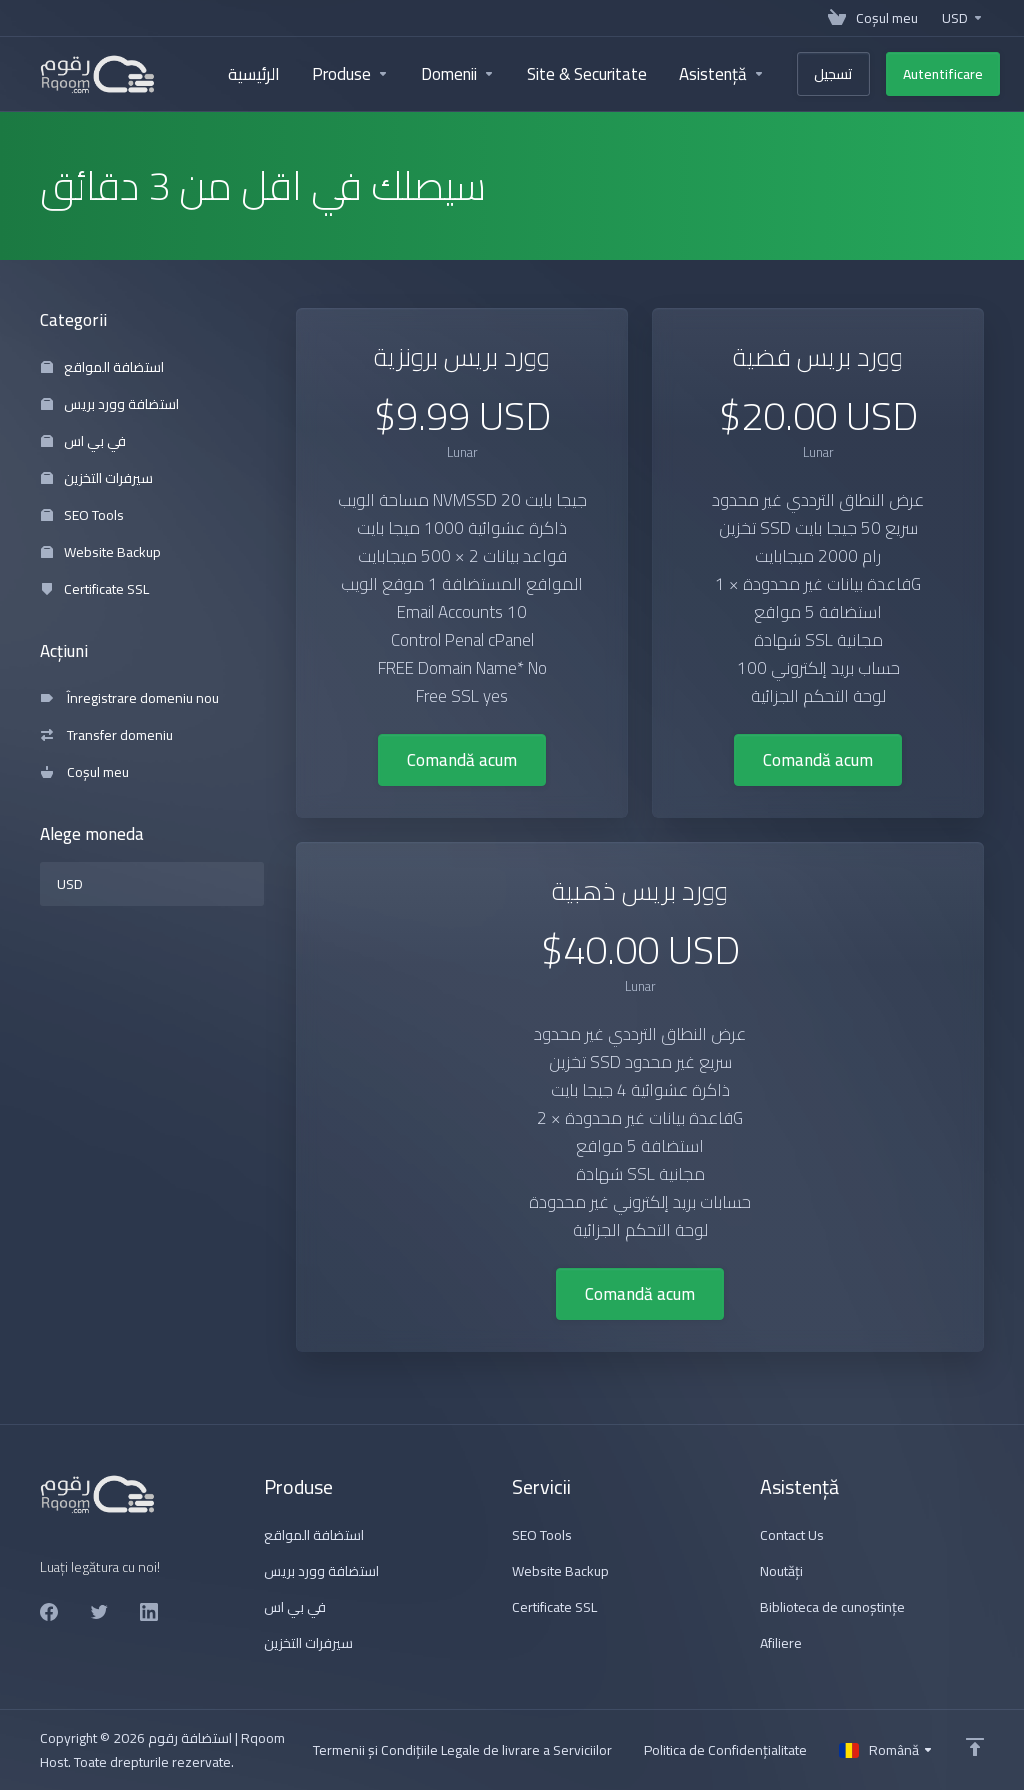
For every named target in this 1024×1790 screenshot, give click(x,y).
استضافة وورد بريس (110, 404)
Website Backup (101, 552)
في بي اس (83, 441)
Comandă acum (462, 760)
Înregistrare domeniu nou (130, 698)
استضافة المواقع (102, 367)
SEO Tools (82, 515)
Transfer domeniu (107, 735)
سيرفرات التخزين (97, 478)
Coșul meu (85, 772)
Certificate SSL (95, 589)
